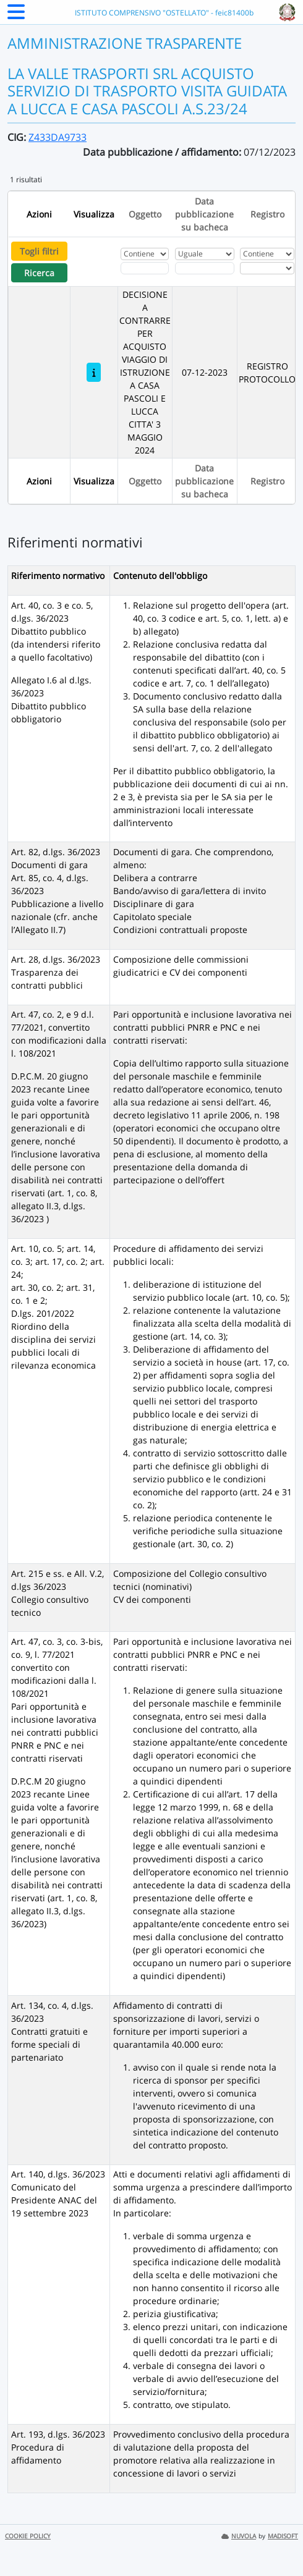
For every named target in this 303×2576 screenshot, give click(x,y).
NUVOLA (238, 2536)
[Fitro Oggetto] (145, 268)
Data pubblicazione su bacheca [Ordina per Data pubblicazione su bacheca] (204, 214)
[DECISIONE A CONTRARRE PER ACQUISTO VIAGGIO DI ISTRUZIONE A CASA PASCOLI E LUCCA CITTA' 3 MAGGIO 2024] (94, 372)
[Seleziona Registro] (267, 268)
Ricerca (39, 273)
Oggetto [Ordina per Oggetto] (145, 214)
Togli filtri (39, 251)
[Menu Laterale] (16, 15)
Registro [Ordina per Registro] (267, 214)
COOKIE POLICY (28, 2536)
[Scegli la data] (204, 268)
